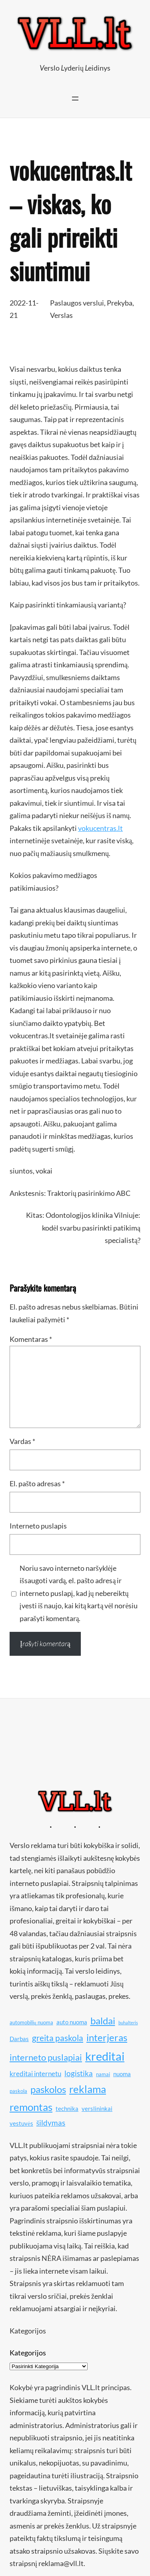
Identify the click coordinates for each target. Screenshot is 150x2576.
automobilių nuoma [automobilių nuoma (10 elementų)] (31, 2022)
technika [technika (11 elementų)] (67, 2108)
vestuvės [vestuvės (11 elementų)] (21, 2123)
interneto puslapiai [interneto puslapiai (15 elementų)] (46, 2057)
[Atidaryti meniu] (75, 98)
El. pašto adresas (37, 1483)
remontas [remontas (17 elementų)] (31, 2107)
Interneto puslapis (38, 1525)
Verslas (61, 315)
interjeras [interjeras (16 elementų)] (106, 2037)
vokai (44, 1170)
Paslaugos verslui (77, 302)
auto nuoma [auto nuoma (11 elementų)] (71, 2022)
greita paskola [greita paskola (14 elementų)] (57, 2038)
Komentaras (31, 1339)
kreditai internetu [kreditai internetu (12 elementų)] (35, 2073)
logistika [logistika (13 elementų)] (78, 2073)
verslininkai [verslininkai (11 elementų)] (97, 2108)
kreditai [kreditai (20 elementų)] (104, 2056)
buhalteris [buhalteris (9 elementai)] (128, 2022)
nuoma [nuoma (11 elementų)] (122, 2073)
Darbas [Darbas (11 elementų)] (19, 2038)
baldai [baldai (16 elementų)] (102, 2020)
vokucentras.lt (100, 828)
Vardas (22, 1441)
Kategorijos (28, 2352)
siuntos (21, 1170)
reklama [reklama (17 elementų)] (87, 2089)
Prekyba (119, 302)
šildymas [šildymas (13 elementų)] (51, 2122)
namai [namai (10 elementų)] (103, 2074)
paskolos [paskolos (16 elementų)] (48, 2089)
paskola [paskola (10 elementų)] (18, 2091)
